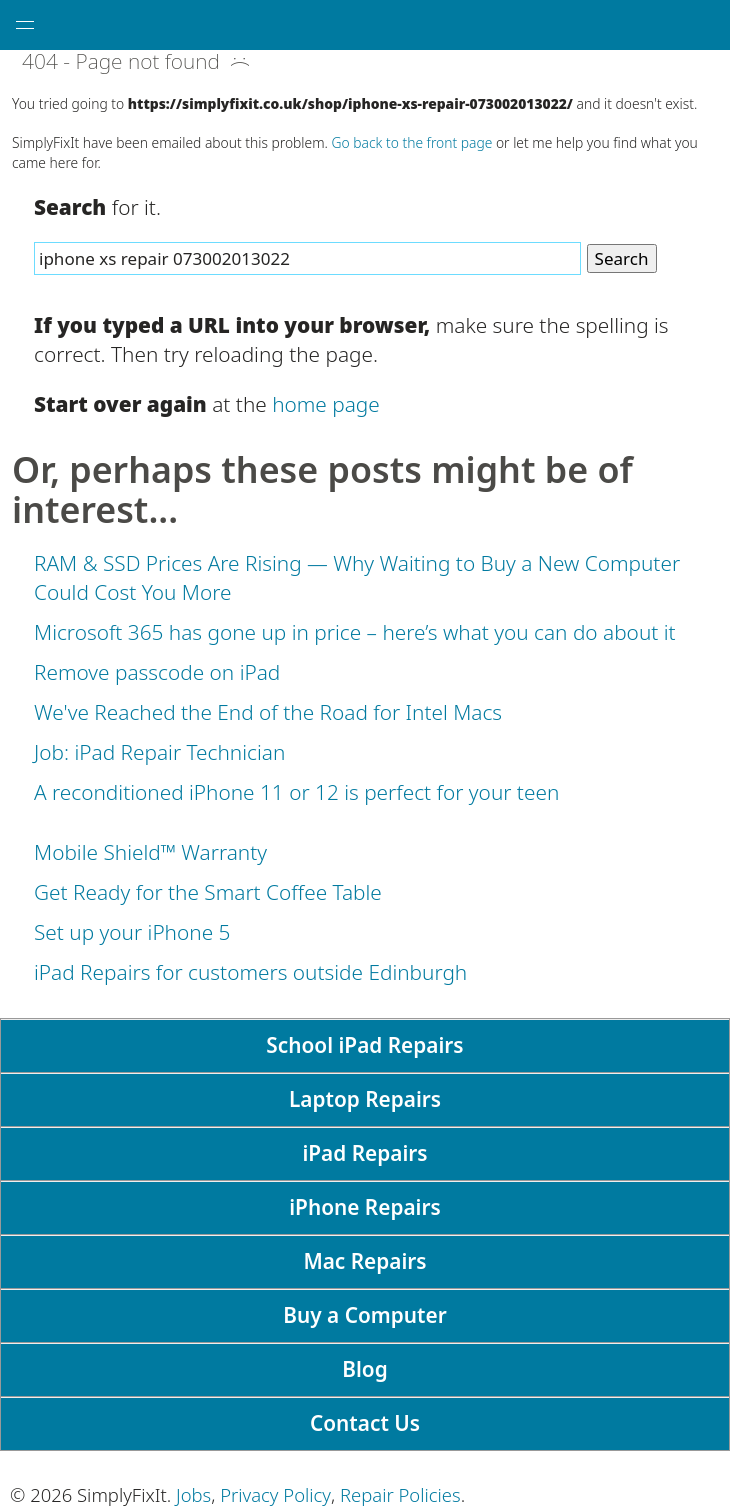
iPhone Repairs (365, 1207)
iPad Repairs (364, 1153)
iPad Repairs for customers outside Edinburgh (250, 972)
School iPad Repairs (364, 1045)
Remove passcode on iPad (157, 672)
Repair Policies (400, 1494)
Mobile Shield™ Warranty (150, 852)
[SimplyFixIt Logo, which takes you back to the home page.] (392, 25)
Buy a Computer (364, 1315)
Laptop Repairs (365, 1099)
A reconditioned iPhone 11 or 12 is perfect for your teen (296, 792)
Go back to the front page (412, 142)
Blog (364, 1369)
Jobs (193, 1494)
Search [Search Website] (622, 258)
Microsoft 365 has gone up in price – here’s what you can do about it (355, 632)
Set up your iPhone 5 (132, 932)
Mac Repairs (364, 1261)
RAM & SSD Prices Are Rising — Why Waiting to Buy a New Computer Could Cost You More (357, 577)
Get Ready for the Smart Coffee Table (208, 892)
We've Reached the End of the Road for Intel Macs (268, 712)
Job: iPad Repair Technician (159, 752)
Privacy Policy (275, 1494)
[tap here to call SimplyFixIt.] (705, 25)
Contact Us (365, 1423)
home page (326, 404)
